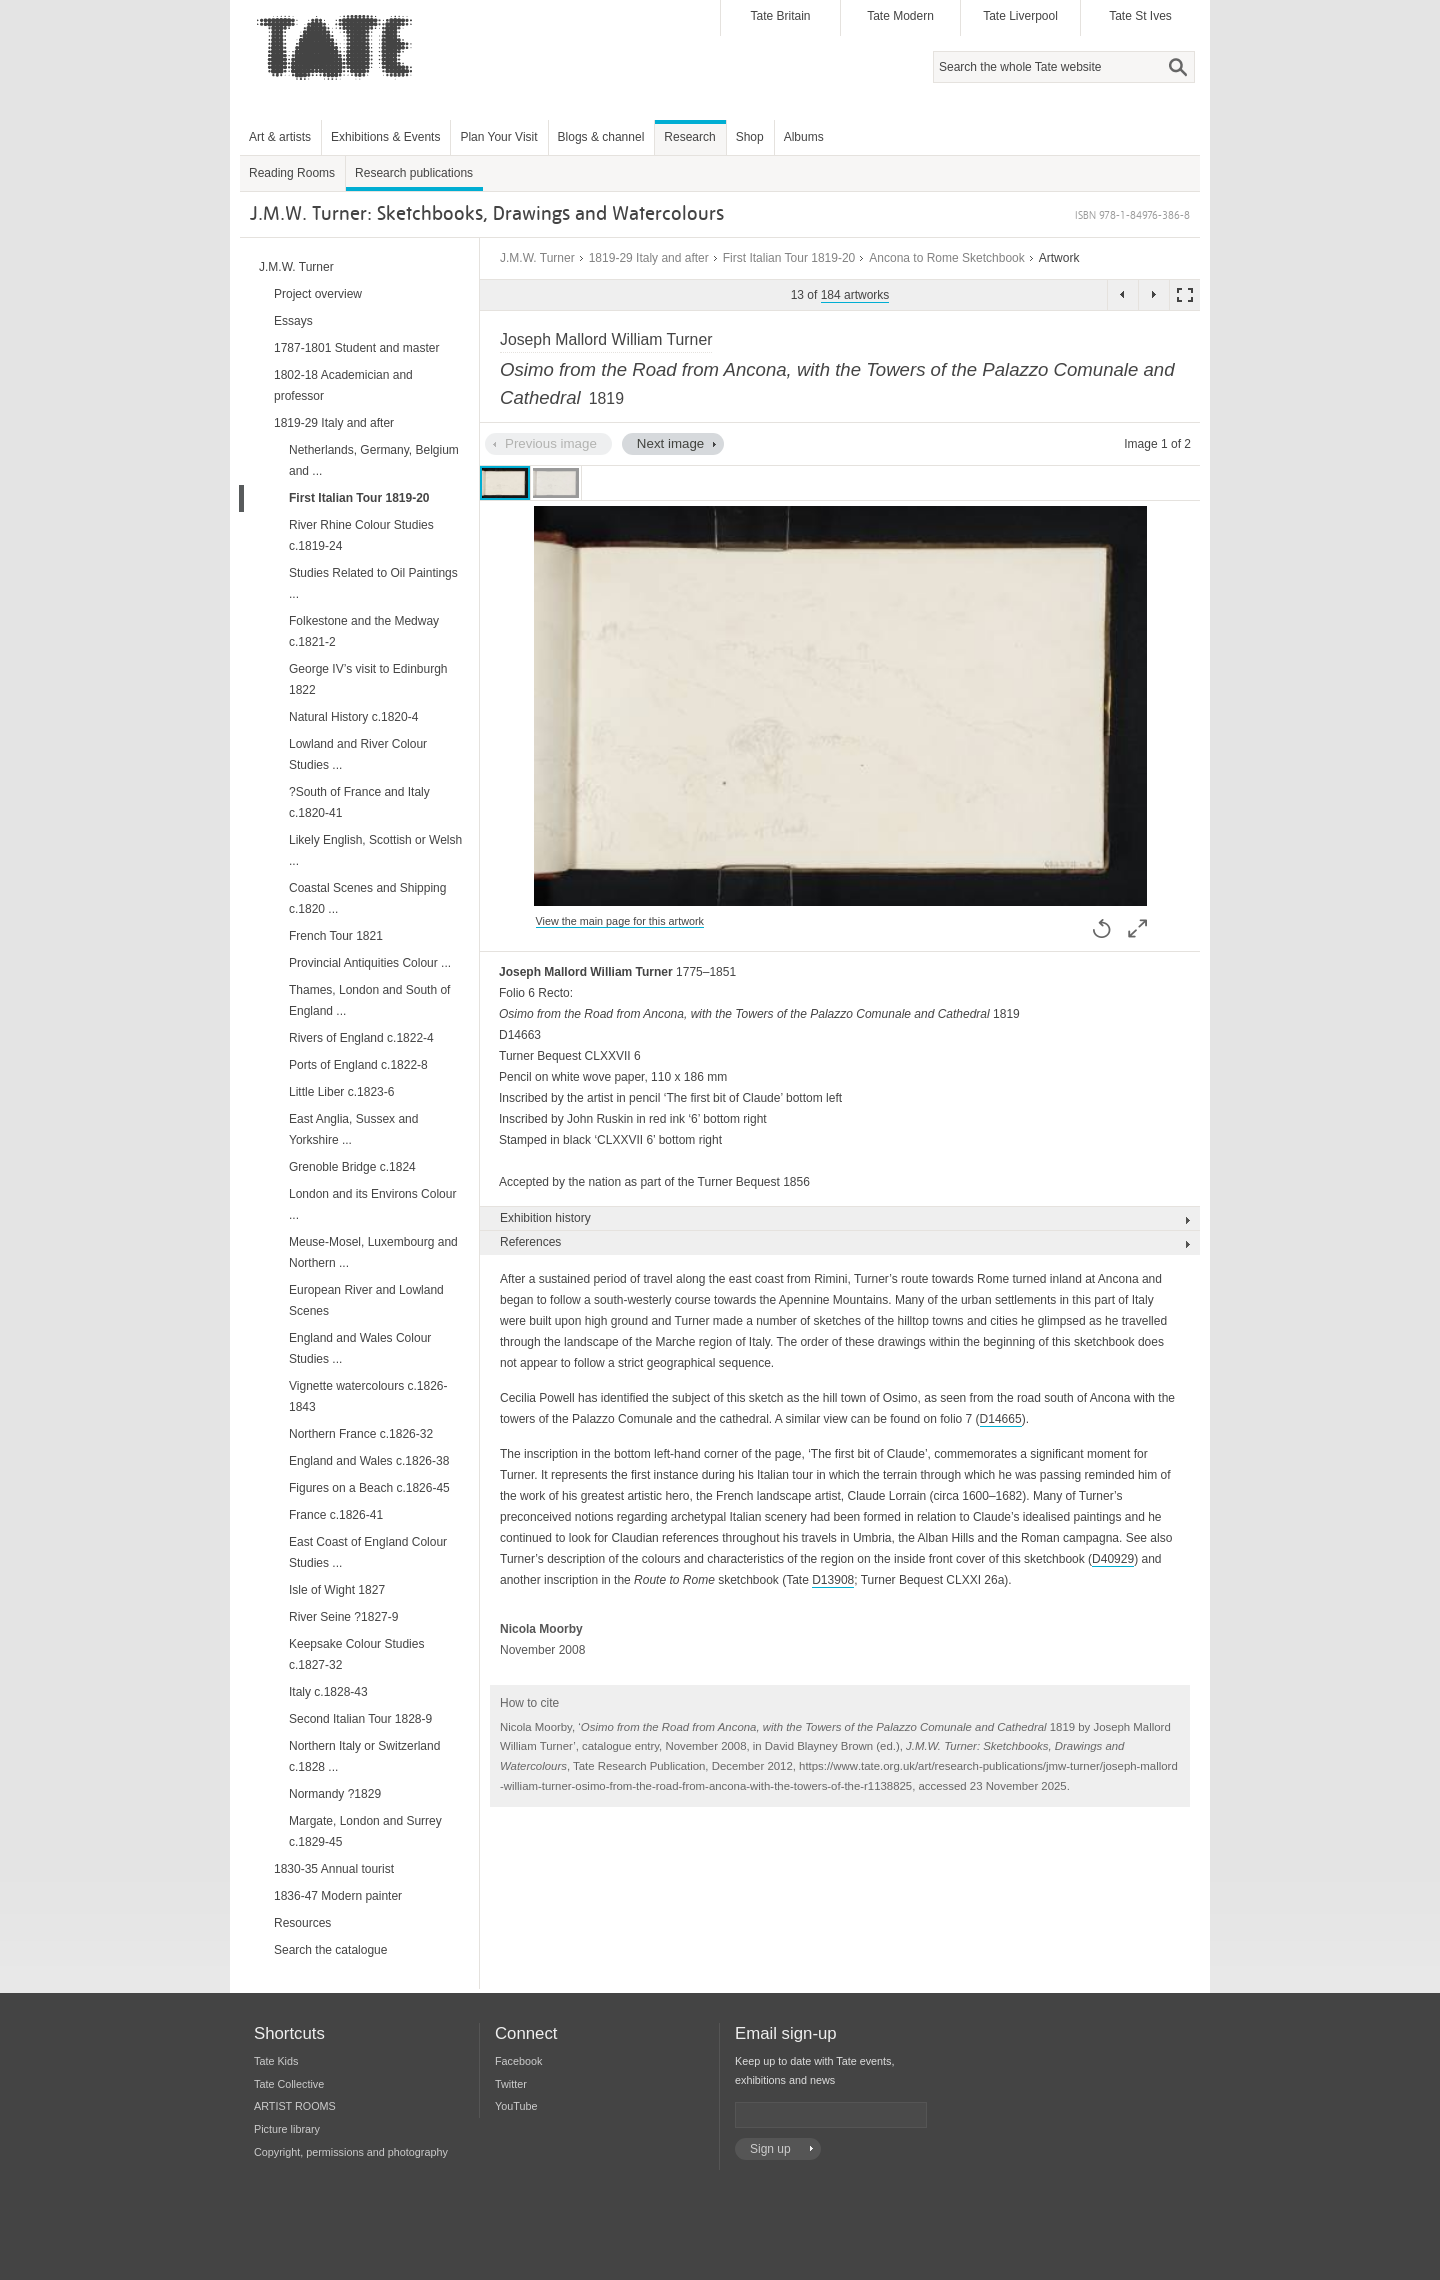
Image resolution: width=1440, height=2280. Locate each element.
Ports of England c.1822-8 (358, 1065)
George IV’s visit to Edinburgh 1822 (368, 679)
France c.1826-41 (336, 1515)
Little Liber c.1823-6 (341, 1092)
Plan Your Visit (498, 137)
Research (689, 137)
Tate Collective (289, 2084)
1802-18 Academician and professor (343, 385)
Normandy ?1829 (335, 1794)
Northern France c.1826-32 (361, 1434)
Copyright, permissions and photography (351, 2152)
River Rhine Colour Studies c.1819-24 (361, 535)
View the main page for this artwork (620, 921)
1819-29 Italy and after (649, 258)
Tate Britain (780, 16)
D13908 (833, 1580)
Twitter (511, 2084)
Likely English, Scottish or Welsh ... (375, 850)
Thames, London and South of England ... (369, 1000)
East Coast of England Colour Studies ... (368, 1552)
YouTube (516, 2106)
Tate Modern (900, 16)
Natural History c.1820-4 (353, 717)
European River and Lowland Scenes (366, 1300)
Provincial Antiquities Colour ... (370, 963)
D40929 (1113, 1559)
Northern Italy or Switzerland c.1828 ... (364, 1756)
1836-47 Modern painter (338, 1896)
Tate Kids (276, 2061)
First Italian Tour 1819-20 (789, 258)
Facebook (518, 2061)
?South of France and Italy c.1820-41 (359, 802)
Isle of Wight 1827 (337, 1590)
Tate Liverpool (1020, 16)
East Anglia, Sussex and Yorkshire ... (353, 1129)
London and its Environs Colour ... (372, 1204)
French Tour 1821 (336, 936)
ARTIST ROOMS (295, 2106)
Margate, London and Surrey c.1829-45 (365, 1831)
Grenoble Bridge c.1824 (352, 1167)
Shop (750, 137)
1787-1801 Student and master (356, 348)
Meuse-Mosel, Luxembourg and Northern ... (373, 1252)
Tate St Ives (1140, 16)
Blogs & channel (601, 137)
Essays (293, 321)
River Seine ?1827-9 (343, 1617)
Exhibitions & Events (385, 137)
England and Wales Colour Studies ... (360, 1348)
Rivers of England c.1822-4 (361, 1038)
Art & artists (280, 137)
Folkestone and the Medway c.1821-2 (364, 631)
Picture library (287, 2129)
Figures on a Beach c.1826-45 (369, 1488)
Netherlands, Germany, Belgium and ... (374, 460)
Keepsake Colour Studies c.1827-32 (356, 1654)
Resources (302, 1923)
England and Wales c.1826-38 (369, 1461)
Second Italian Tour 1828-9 (360, 1719)
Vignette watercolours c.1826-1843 (368, 1396)
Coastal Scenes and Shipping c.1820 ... (367, 898)
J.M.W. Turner (537, 258)
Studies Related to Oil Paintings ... (373, 583)
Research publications (414, 173)
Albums (804, 137)
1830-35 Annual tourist (334, 1869)
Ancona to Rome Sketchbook (946, 258)
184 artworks (855, 295)
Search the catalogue (330, 1950)
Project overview (318, 294)
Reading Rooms (292, 173)
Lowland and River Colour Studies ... (358, 754)
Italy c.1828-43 (328, 1692)
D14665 (1001, 1419)
